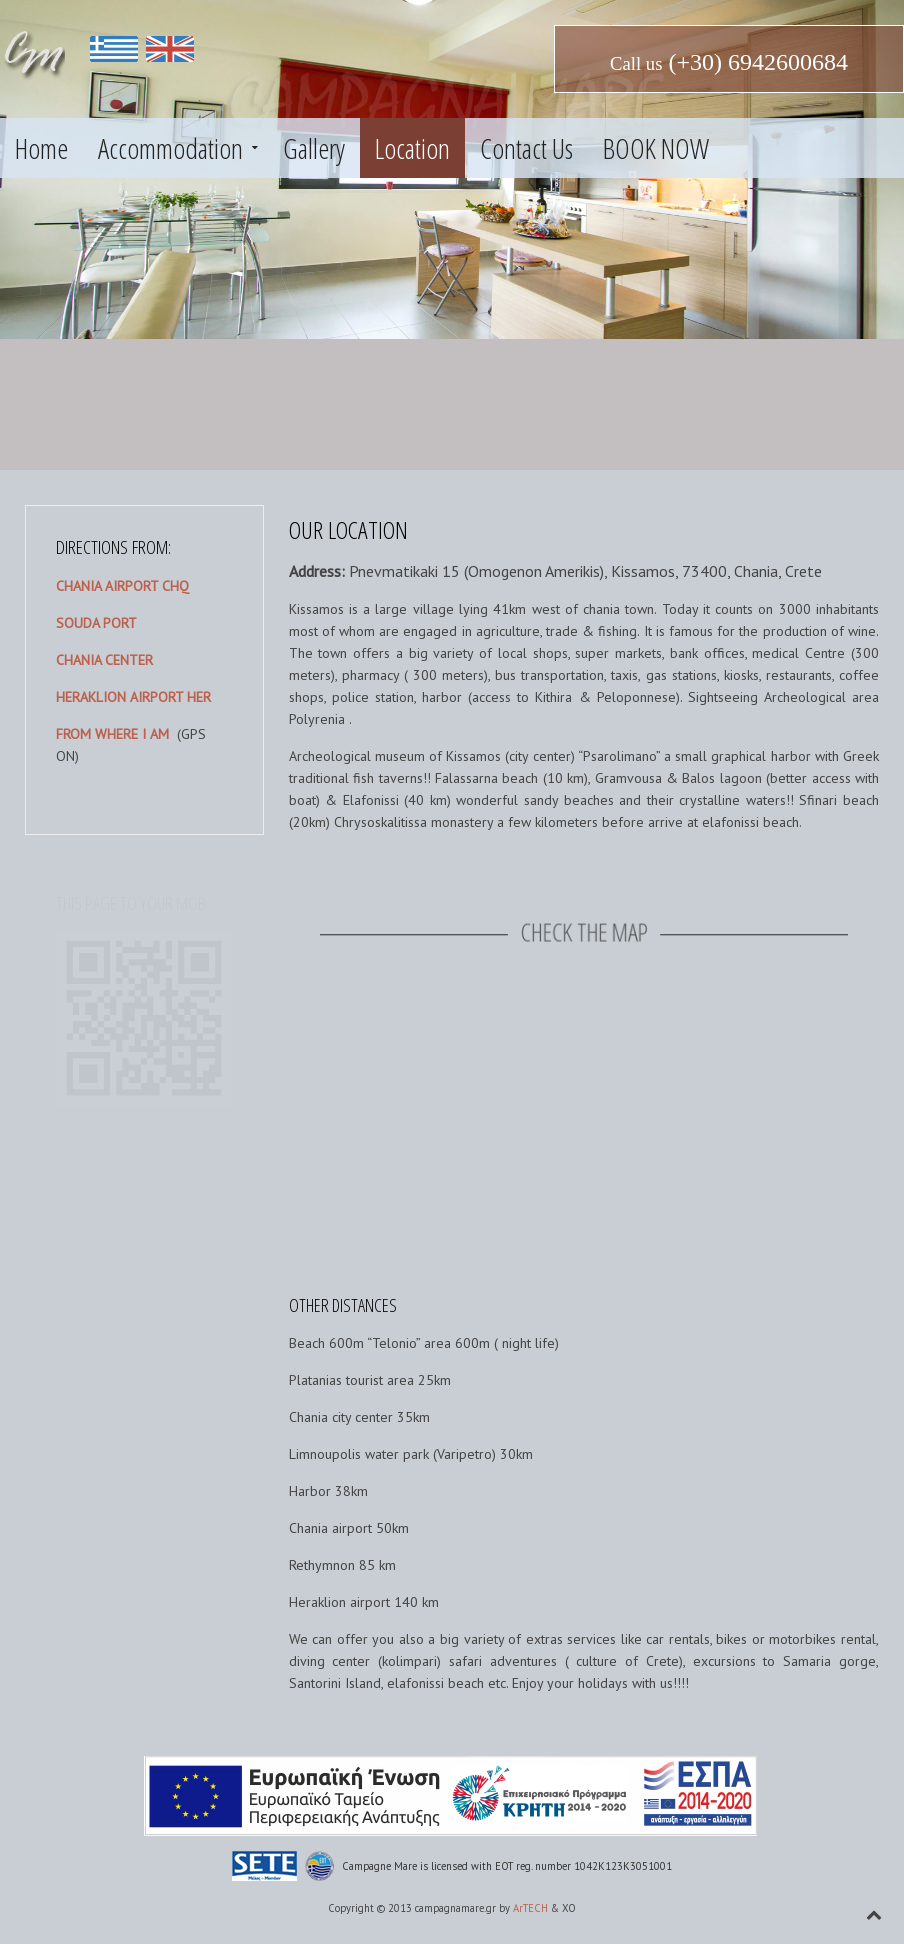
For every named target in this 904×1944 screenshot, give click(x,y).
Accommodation (170, 148)
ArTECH (530, 1908)
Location (412, 148)
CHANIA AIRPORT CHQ (122, 586)
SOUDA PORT (96, 623)
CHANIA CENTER (104, 660)
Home (41, 148)
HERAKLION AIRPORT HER (133, 697)
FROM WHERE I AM (112, 734)
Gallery (314, 148)
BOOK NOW (656, 148)
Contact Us (526, 148)
